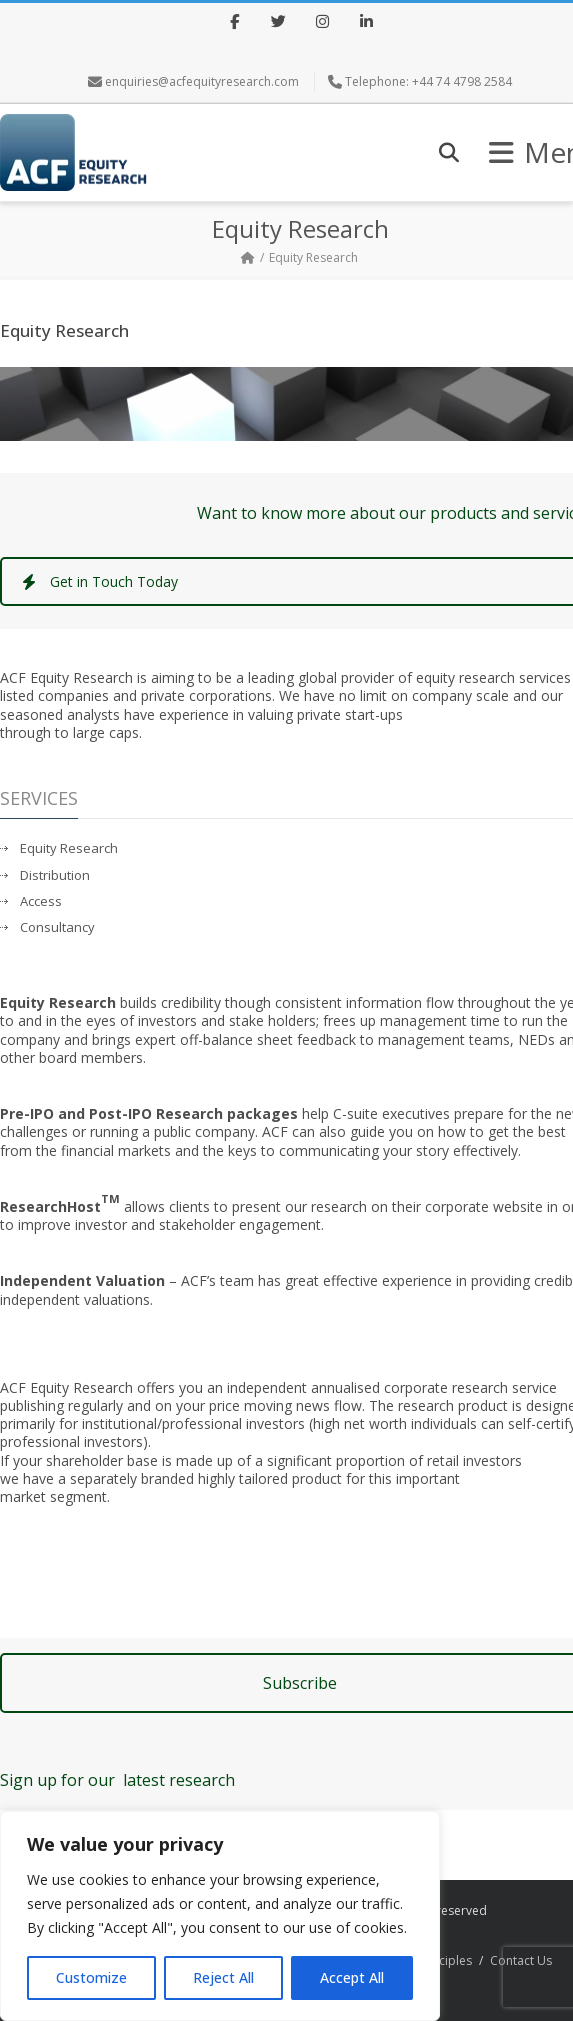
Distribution (55, 875)
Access (41, 901)
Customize (91, 1977)
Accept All (352, 1977)
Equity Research (69, 848)
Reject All (223, 1977)
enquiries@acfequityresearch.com (202, 81)
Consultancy (57, 927)
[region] (220, 1916)
